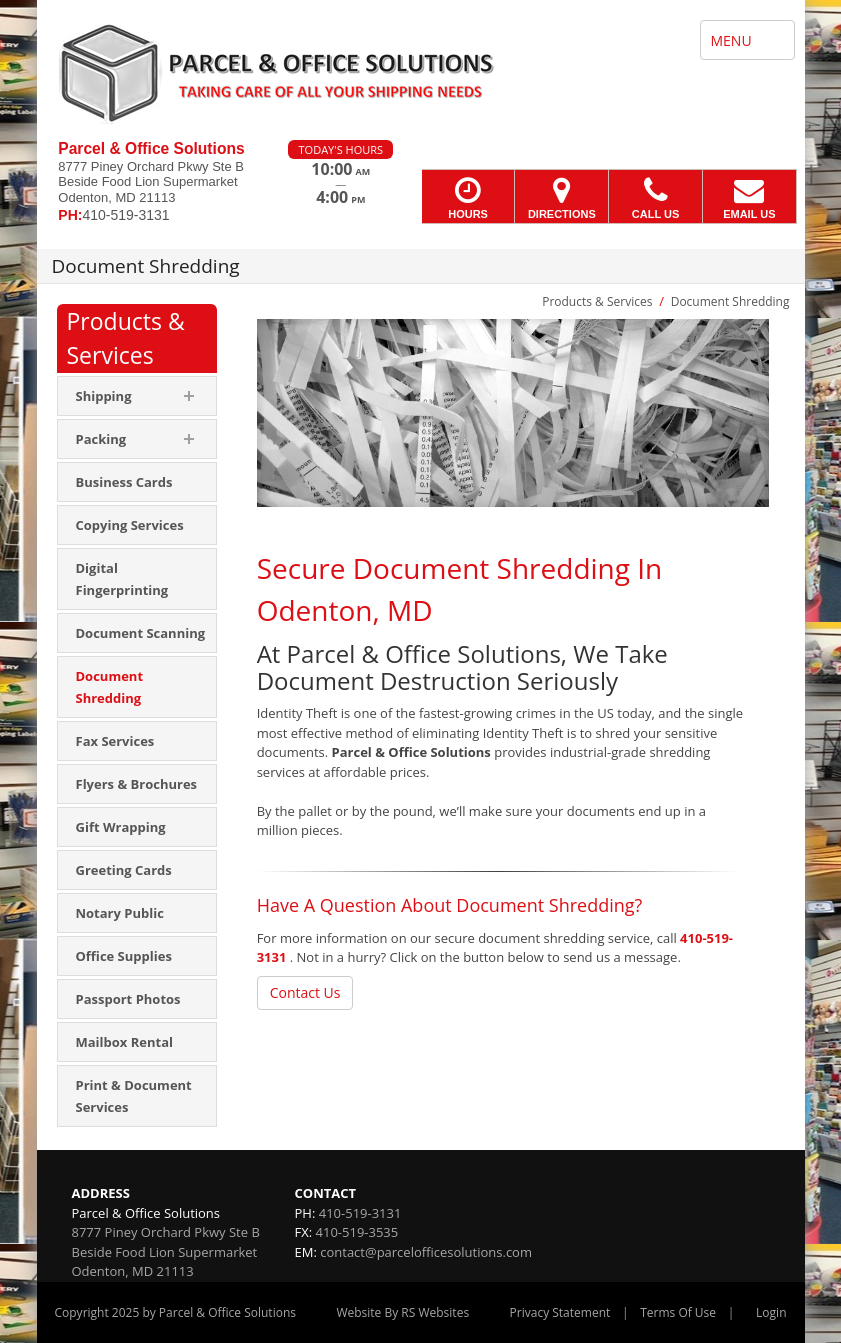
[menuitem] (137, 482)
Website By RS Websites (402, 1312)
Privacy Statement (560, 1312)
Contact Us (305, 992)
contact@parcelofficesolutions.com (426, 1252)
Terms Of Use (678, 1312)
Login (771, 1312)
